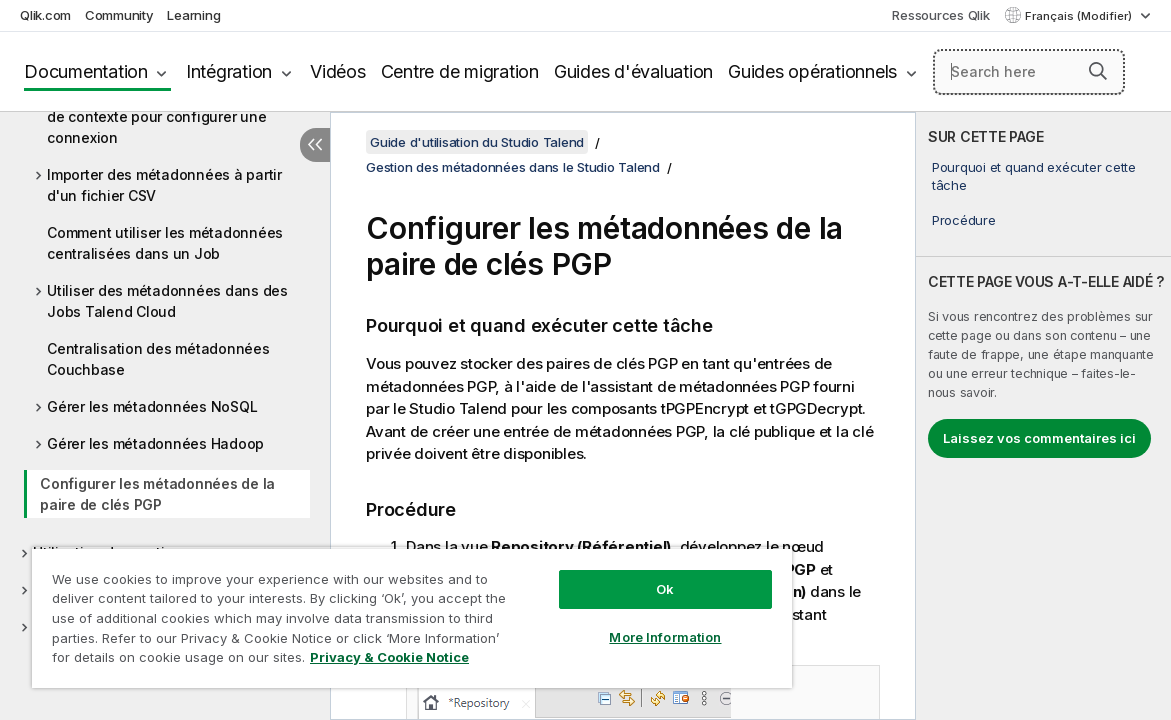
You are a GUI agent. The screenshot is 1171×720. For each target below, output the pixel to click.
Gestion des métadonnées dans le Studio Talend (513, 167)
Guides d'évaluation (633, 71)
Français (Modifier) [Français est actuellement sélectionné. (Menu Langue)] (1080, 16)
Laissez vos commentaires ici (1039, 438)
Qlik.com (45, 15)
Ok (597, 574)
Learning (193, 15)
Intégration (229, 71)
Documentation (86, 71)
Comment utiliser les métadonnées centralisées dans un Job (165, 243)
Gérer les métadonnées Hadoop (155, 443)
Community (119, 15)
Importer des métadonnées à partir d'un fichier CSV (164, 185)
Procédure (964, 220)
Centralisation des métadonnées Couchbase (158, 359)
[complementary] (1043, 416)
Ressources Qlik (940, 15)
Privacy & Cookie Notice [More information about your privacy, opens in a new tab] (193, 661)
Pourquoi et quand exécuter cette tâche (1034, 176)
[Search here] (1029, 72)
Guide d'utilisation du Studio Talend (477, 142)
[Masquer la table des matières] (315, 145)
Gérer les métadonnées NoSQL (152, 406)
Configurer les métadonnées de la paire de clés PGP (157, 494)
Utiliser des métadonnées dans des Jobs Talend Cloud (167, 301)
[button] (1098, 71)
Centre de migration (460, 71)
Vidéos (338, 71)
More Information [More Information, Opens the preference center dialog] (597, 622)
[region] (371, 610)
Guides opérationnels (812, 71)
